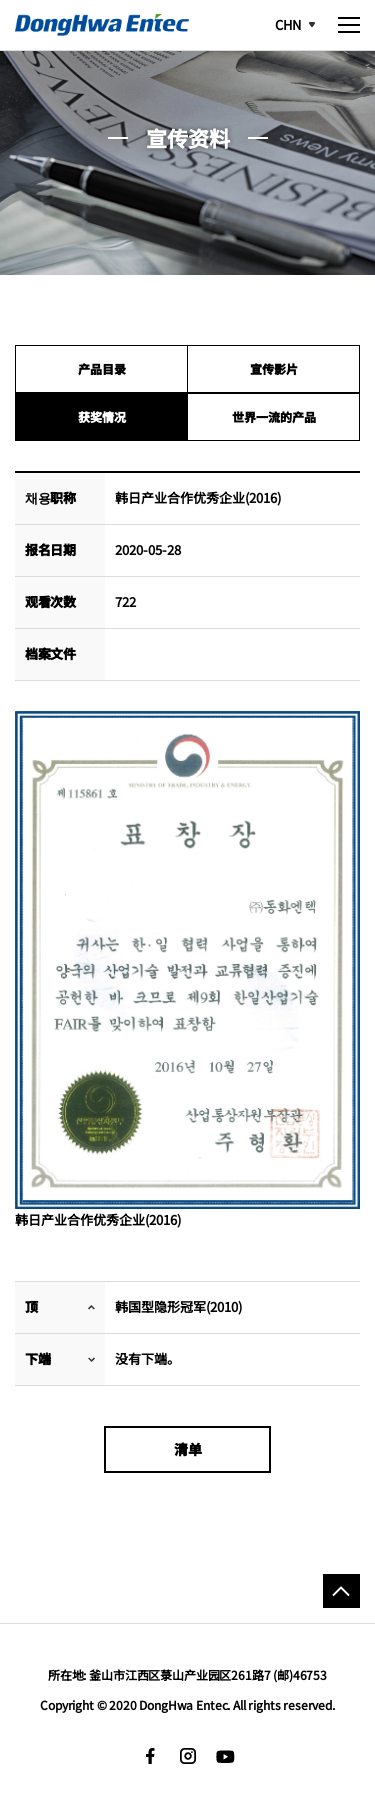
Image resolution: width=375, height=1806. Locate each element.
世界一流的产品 (274, 416)
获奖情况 (102, 416)
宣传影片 (274, 368)
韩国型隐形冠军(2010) (178, 1306)
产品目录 (102, 368)
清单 (188, 1449)
